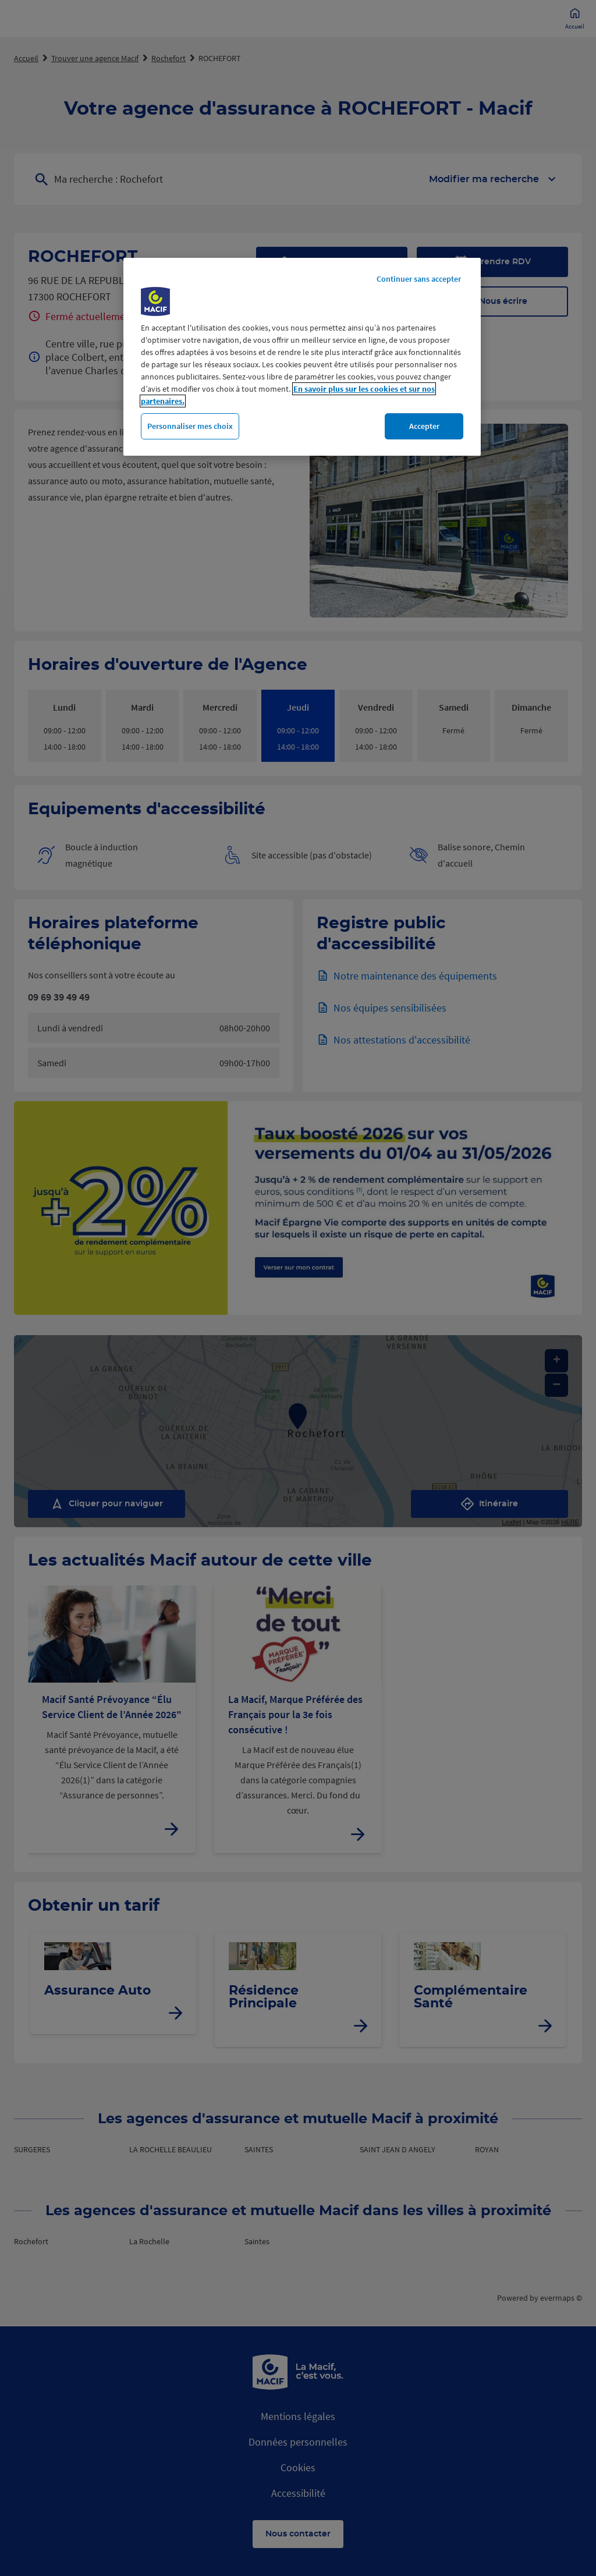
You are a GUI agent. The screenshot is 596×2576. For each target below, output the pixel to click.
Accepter (424, 426)
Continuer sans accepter (419, 279)
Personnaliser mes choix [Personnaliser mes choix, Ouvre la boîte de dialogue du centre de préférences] (190, 426)
